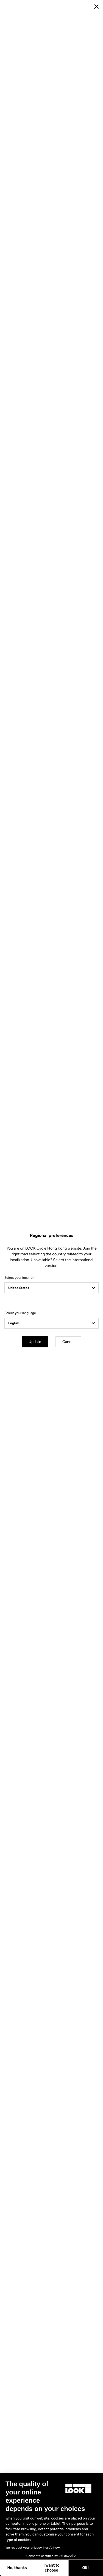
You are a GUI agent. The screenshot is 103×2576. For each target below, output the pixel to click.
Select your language (20, 1313)
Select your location (19, 1278)
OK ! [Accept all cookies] (48, 2568)
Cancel (68, 1341)
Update (35, 1341)
